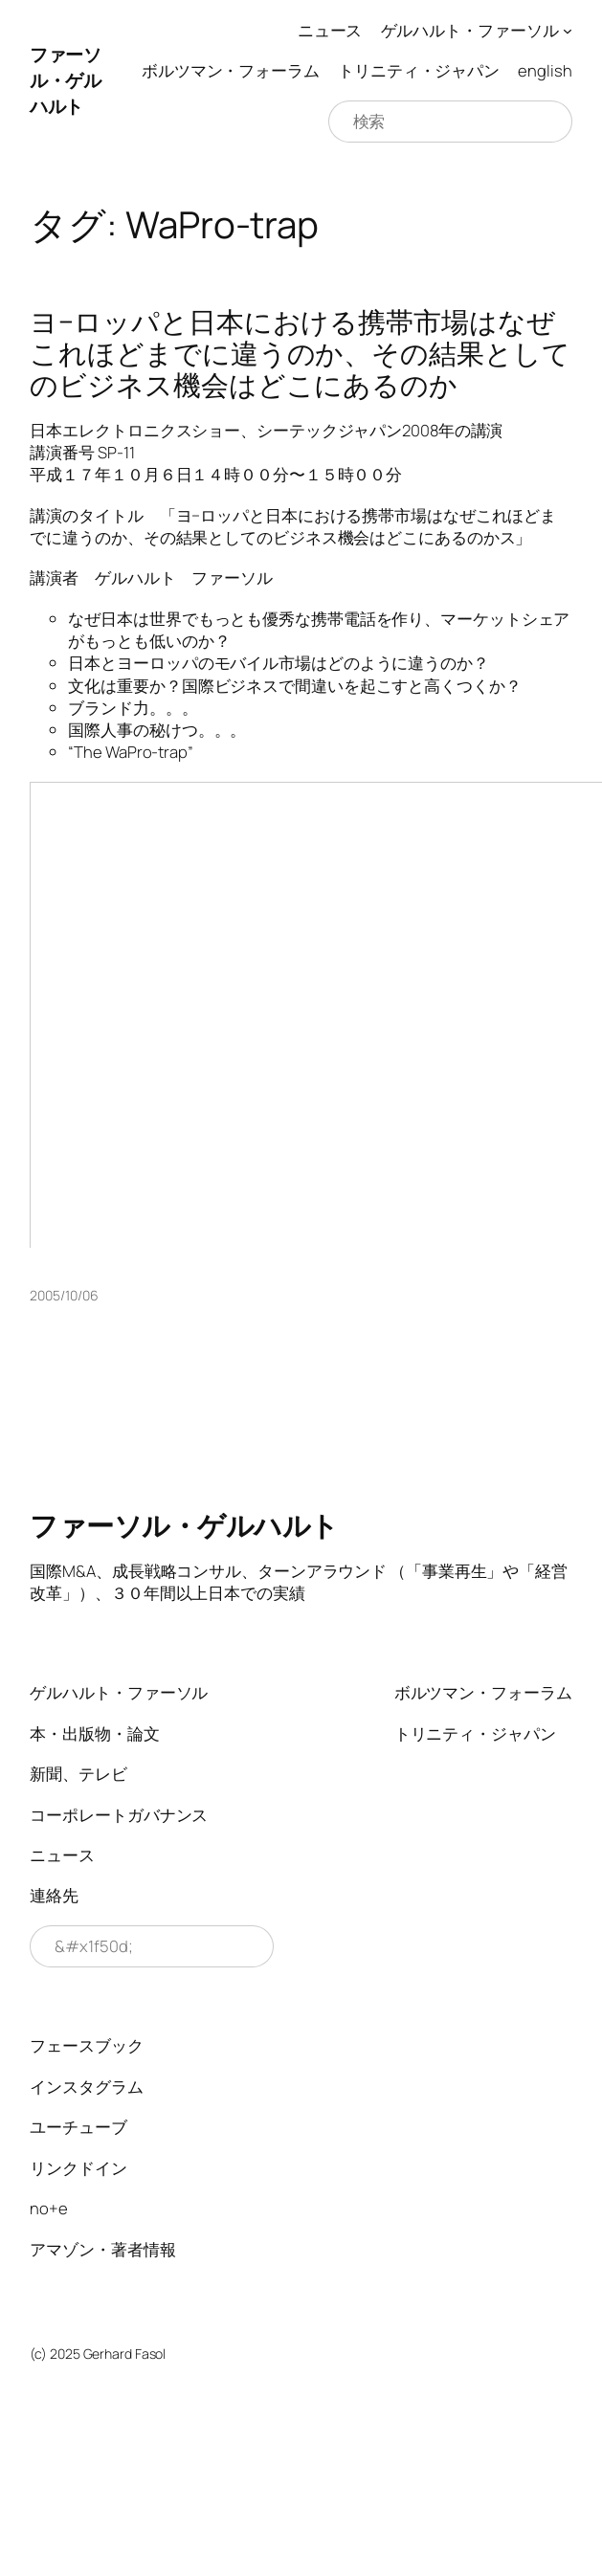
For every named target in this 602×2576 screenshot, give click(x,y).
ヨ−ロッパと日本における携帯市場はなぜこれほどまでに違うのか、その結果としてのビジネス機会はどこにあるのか (299, 353)
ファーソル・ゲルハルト (65, 80)
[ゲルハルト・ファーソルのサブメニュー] (567, 30)
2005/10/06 (64, 1295)
